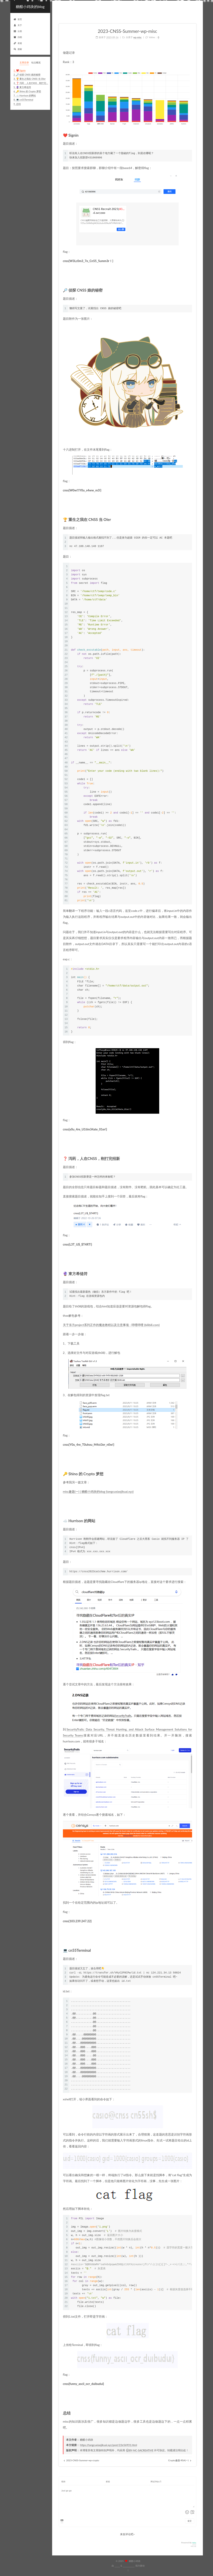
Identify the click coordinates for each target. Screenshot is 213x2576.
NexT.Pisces (129, 2565)
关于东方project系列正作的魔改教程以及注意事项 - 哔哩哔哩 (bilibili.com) (111, 1325)
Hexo (117, 2565)
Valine (194, 2543)
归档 (18, 37)
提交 (190, 2521)
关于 (18, 25)
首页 (18, 19)
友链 (18, 43)
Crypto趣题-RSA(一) (179, 2460)
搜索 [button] (18, 49)
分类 (18, 31)
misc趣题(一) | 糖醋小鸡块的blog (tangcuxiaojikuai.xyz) (98, 1491)
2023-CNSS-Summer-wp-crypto (81, 2460)
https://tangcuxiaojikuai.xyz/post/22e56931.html (108, 2444)
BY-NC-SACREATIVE (139, 2450)
